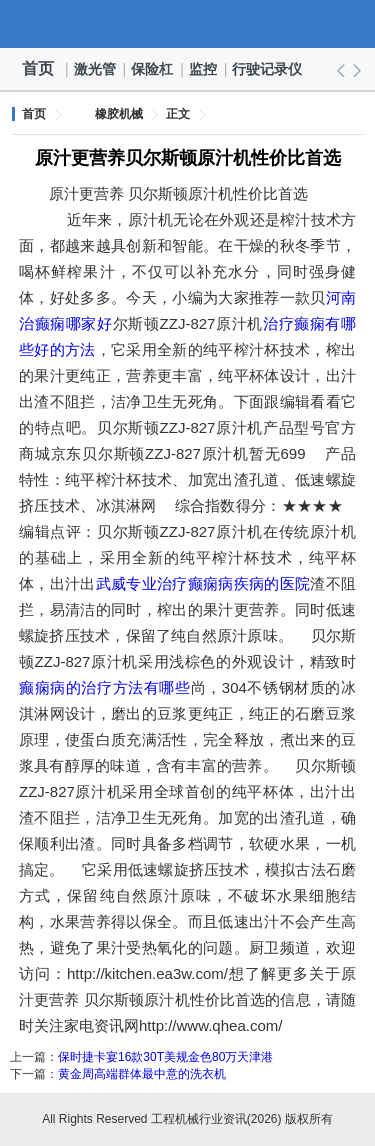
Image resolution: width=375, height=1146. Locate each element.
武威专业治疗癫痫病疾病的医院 (203, 583)
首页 (38, 68)
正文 (178, 114)
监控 (204, 69)
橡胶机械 (119, 114)
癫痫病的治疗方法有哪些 (105, 687)
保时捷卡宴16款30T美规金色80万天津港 (165, 1057)
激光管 (96, 69)
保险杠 (153, 69)
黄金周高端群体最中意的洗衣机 (142, 1074)
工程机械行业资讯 (188, 24)
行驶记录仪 (268, 69)
